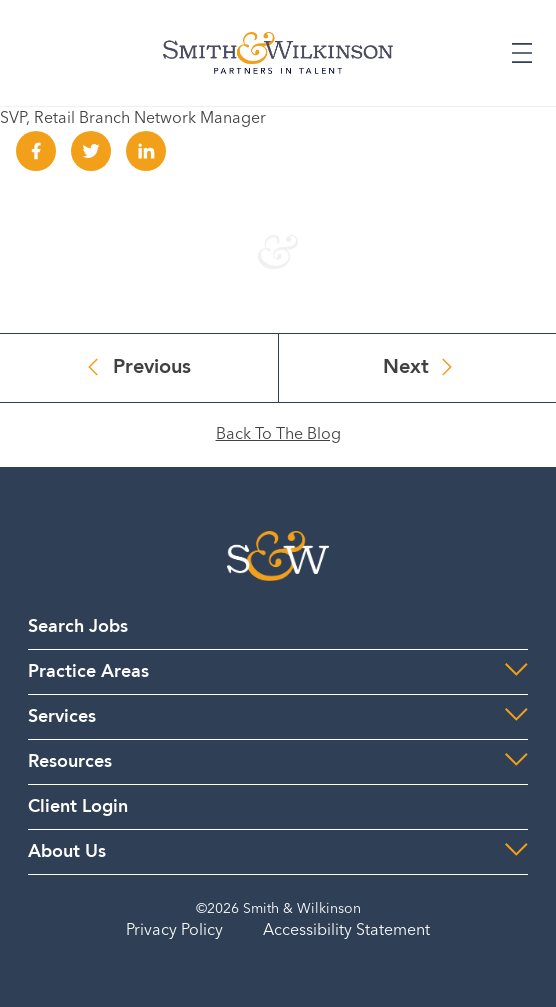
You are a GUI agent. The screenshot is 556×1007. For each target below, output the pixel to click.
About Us (67, 852)
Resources (70, 762)
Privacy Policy (174, 931)
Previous (152, 368)
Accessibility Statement (346, 931)
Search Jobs (78, 627)
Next (406, 368)
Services (62, 717)
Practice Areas (88, 672)
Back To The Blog (278, 435)
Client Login (78, 807)
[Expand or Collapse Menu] (522, 53)
